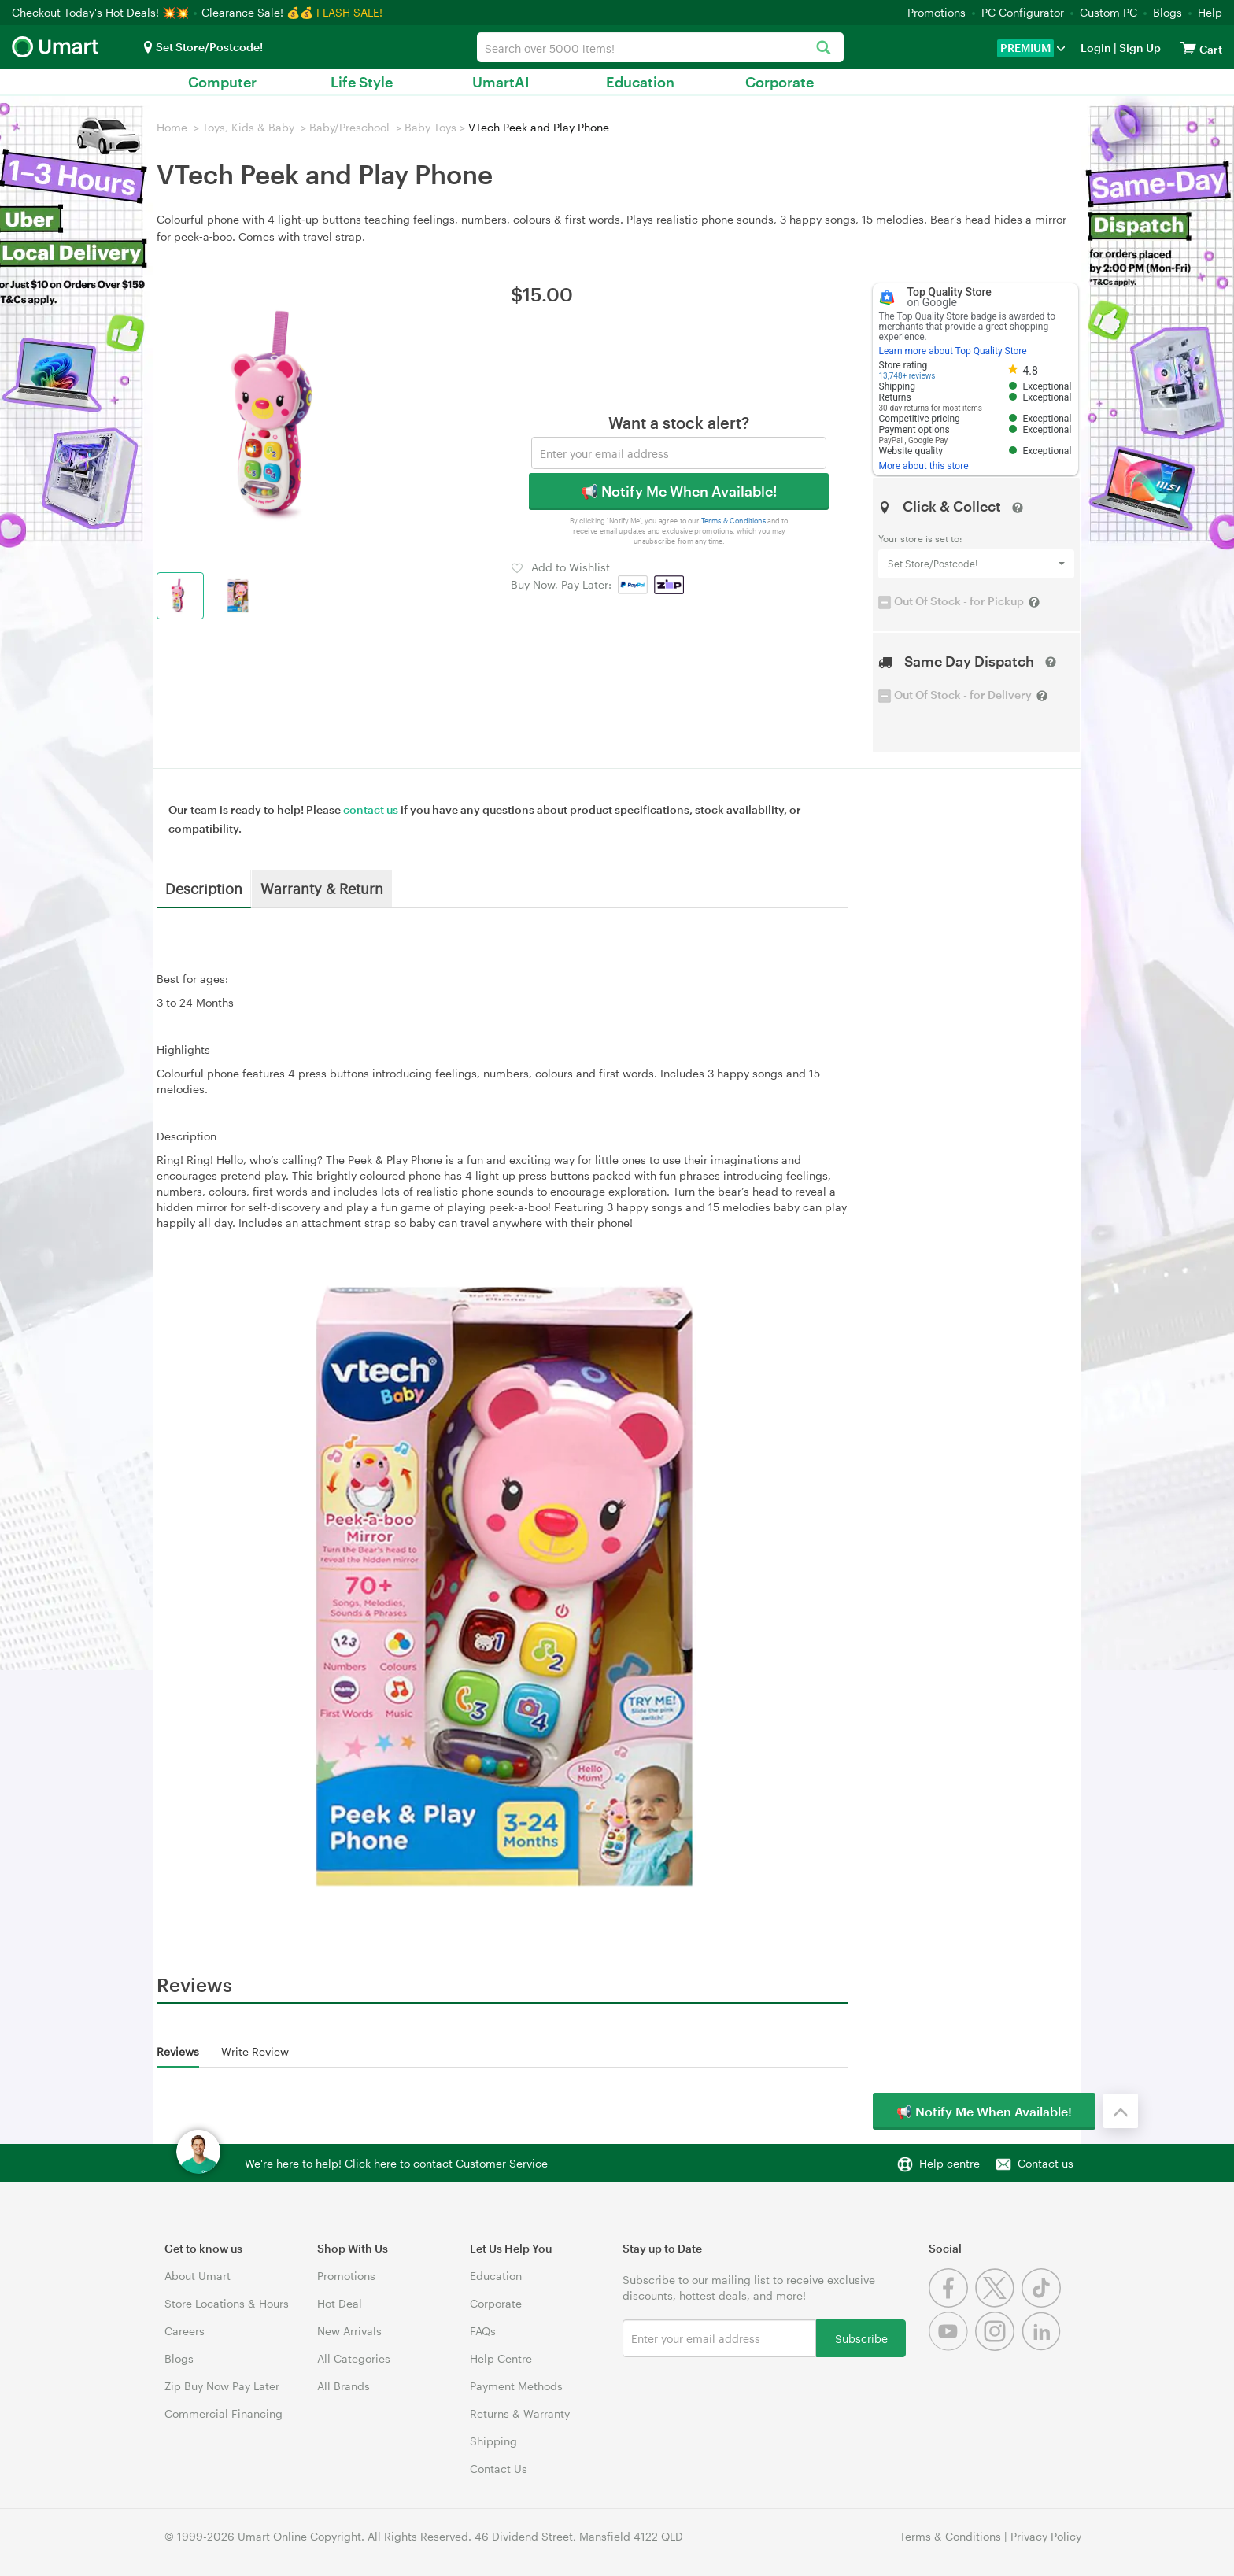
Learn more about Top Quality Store (953, 351)
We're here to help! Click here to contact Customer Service (396, 2163)
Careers (184, 2331)
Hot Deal (339, 2303)
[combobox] (660, 47)
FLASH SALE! (349, 12)
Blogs (1167, 12)
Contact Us (498, 2468)
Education (640, 82)
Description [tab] (203, 887)
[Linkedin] (1043, 2346)
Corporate (779, 82)
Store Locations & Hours (226, 2303)
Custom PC (1108, 12)
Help (1210, 12)
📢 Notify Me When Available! (679, 491)
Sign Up (1139, 47)
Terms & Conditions (734, 520)
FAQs (483, 2331)
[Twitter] (998, 2303)
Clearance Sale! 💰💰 (257, 12)
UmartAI (501, 82)
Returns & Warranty (520, 2413)
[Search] (823, 48)
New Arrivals (349, 2331)
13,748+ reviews (907, 375)
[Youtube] (952, 2346)
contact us (370, 809)
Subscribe (861, 2337)
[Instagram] (998, 2346)
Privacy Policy (1045, 2536)
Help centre (949, 2163)
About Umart (197, 2275)
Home (172, 127)
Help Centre (501, 2358)
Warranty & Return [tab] (321, 887)
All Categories (353, 2358)
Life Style (362, 82)
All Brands (343, 2386)
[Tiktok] (1043, 2303)
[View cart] (1188, 47)
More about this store (924, 465)
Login (1096, 47)
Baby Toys (430, 127)
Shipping (493, 2441)
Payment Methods (516, 2386)
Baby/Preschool (349, 127)
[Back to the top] (1120, 2111)
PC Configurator (1022, 12)
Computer (222, 82)
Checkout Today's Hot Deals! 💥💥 (102, 12)
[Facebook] (952, 2303)
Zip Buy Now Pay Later (221, 2386)
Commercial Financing (223, 2413)
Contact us (1045, 2163)
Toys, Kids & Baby (248, 127)
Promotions (936, 12)
